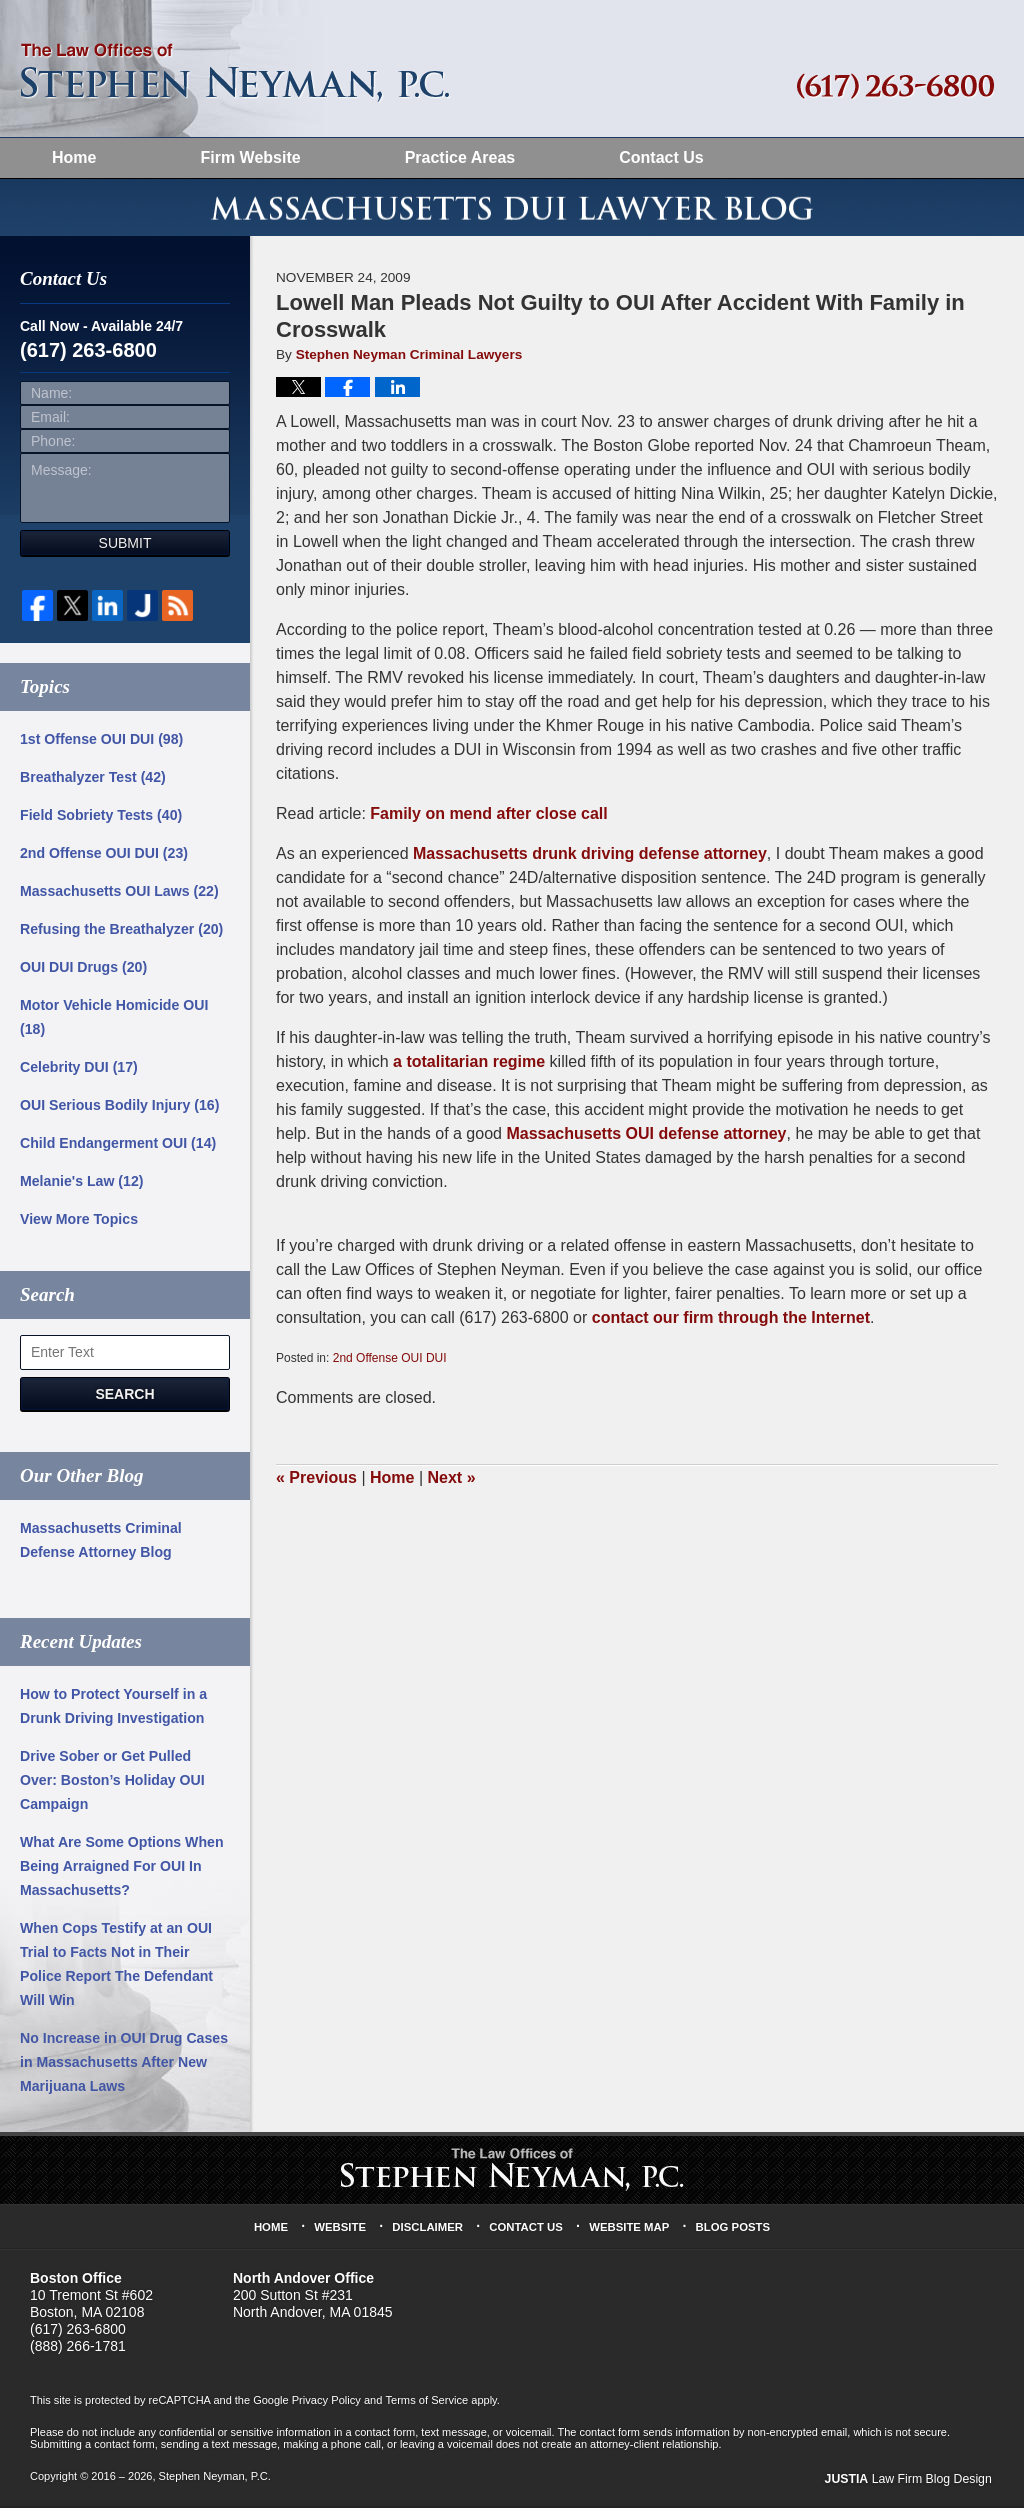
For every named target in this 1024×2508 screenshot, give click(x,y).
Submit (125, 548)
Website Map (629, 2231)
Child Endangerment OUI (117, 1148)
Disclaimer (429, 2231)
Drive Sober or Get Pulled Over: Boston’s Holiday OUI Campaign (111, 1785)
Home (74, 157)
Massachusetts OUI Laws (118, 896)
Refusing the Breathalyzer (121, 934)
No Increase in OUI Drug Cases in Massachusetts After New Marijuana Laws (123, 2067)
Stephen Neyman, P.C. (214, 2481)
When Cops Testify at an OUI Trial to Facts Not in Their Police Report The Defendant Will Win (115, 1969)
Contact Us (661, 157)
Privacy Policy (326, 2405)
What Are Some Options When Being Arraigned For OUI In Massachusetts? (121, 1871)
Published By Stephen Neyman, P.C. (895, 86)
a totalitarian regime (469, 1066)
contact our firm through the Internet (731, 1322)
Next (452, 1482)
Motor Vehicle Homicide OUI (113, 1022)
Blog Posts (732, 2231)
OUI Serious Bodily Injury (119, 1110)
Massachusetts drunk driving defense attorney (590, 858)
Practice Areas (460, 157)
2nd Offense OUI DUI (390, 1363)
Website (342, 2231)
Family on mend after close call (488, 818)
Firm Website (250, 157)
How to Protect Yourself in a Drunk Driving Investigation (112, 1711)
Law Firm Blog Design (912, 2483)
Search (124, 1399)
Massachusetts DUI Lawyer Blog (235, 73)
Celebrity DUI (78, 1072)
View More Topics (78, 1224)
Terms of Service (425, 2405)
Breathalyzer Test (92, 782)
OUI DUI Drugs (83, 972)
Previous (316, 1482)
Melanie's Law (81, 1186)
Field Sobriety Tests (100, 820)
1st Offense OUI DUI (101, 744)
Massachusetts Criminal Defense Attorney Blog (100, 1545)
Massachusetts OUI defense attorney (646, 1138)
